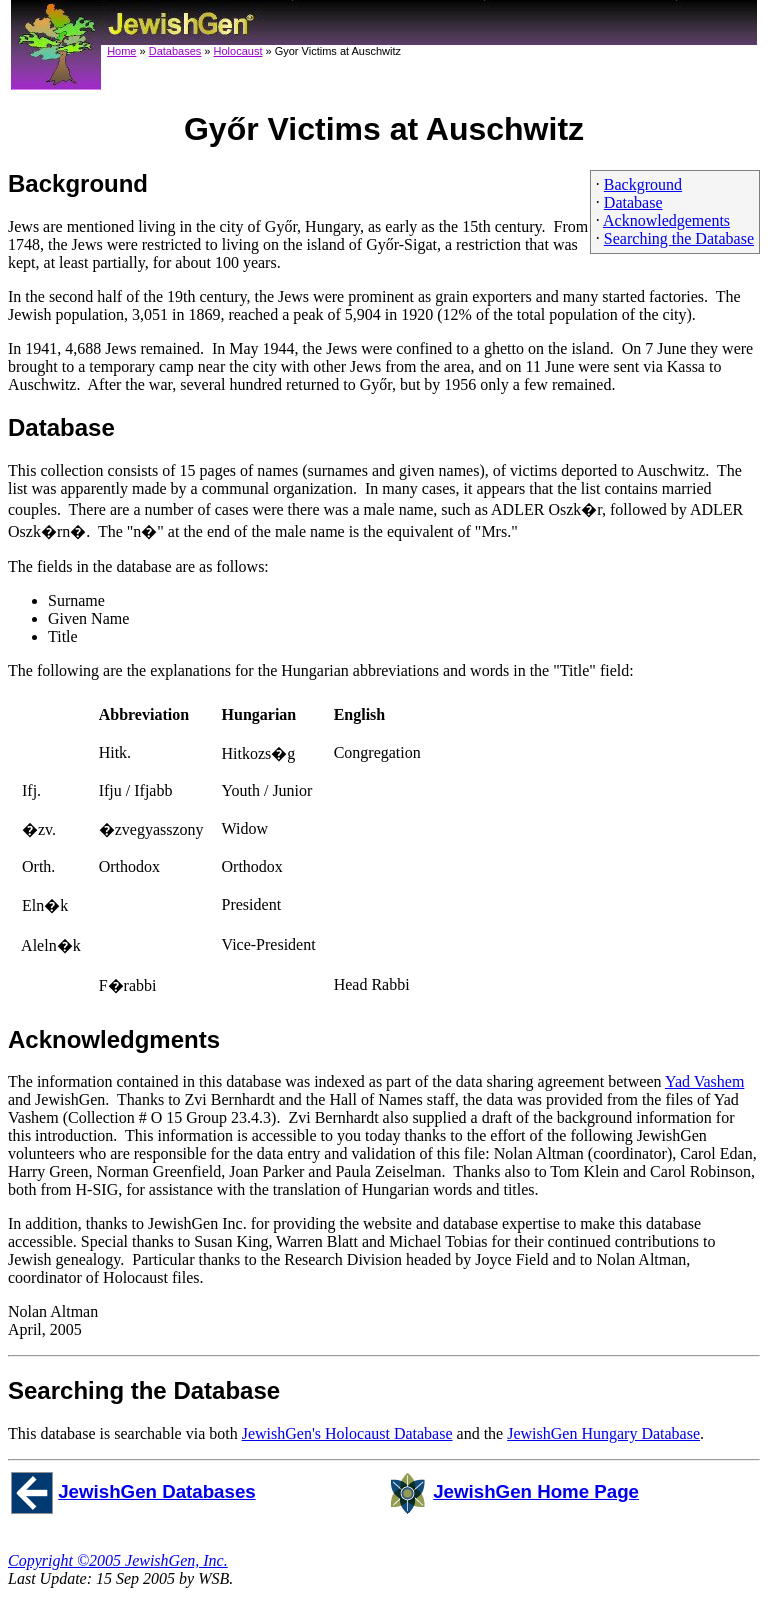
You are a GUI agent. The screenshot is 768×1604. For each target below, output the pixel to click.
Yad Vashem (704, 1081)
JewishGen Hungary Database (603, 1433)
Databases (175, 51)
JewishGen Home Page (536, 1491)
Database (633, 202)
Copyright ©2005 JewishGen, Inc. (118, 1560)
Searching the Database (679, 238)
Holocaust (238, 51)
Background (643, 184)
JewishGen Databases (157, 1491)
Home (121, 51)
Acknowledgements (666, 220)
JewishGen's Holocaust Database (347, 1433)
